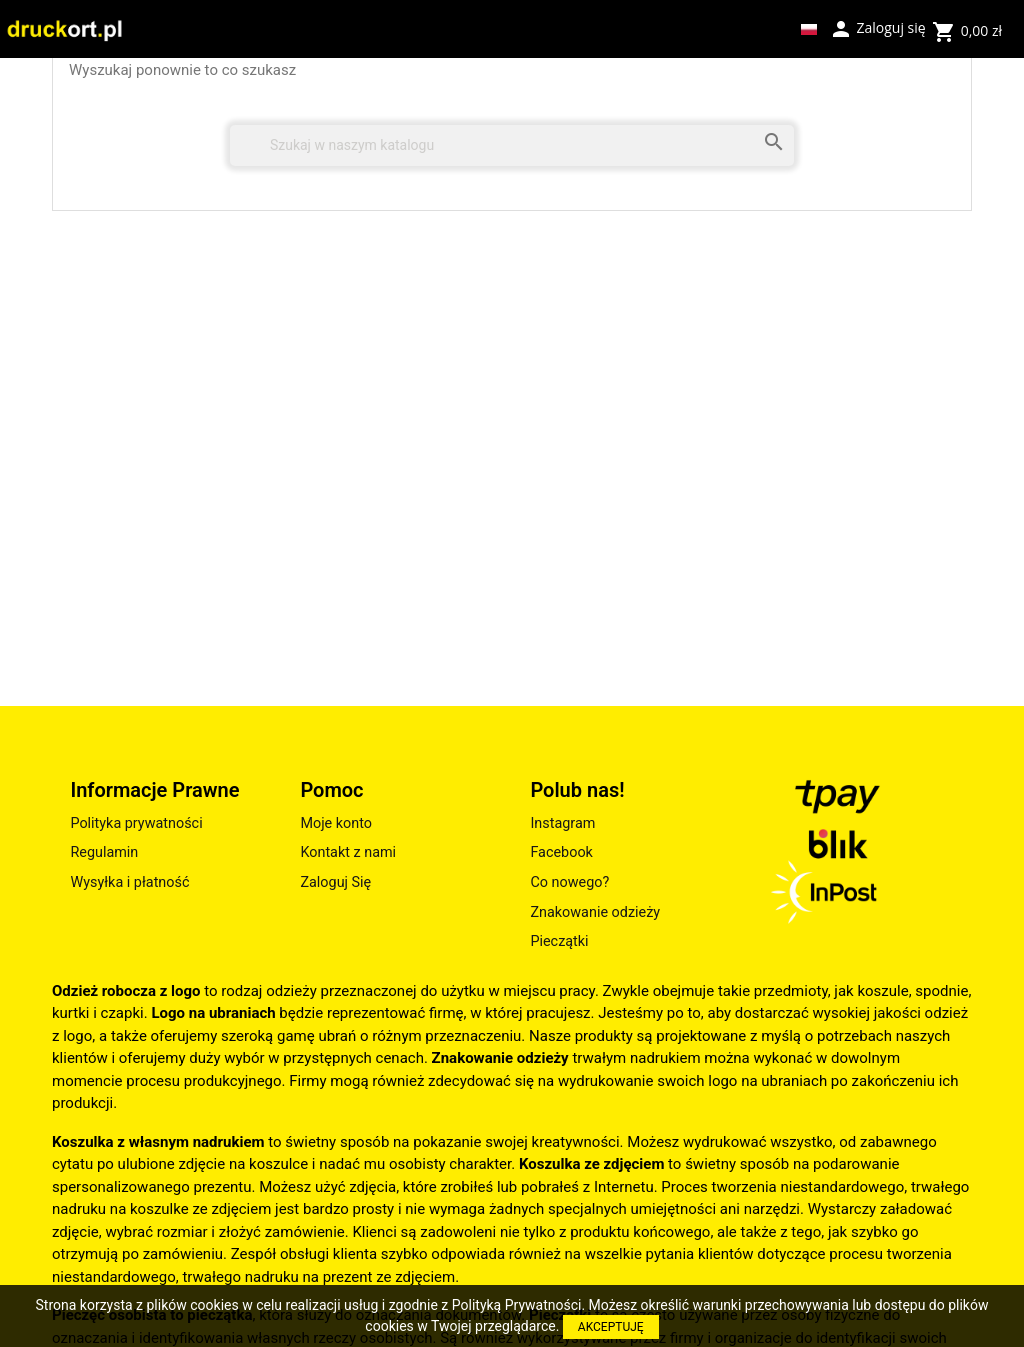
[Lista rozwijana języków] (809, 29)
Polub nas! (577, 790)
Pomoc (331, 790)
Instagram (562, 823)
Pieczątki (559, 941)
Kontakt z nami (348, 852)
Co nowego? (569, 882)
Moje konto (336, 823)
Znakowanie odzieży (595, 912)
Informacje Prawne (154, 790)
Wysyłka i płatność (129, 882)
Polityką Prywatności (517, 1305)
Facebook (561, 852)
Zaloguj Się (335, 882)
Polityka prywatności (136, 823)
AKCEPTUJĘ (611, 1327)
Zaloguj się (877, 27)
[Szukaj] (512, 145)
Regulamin (104, 852)
